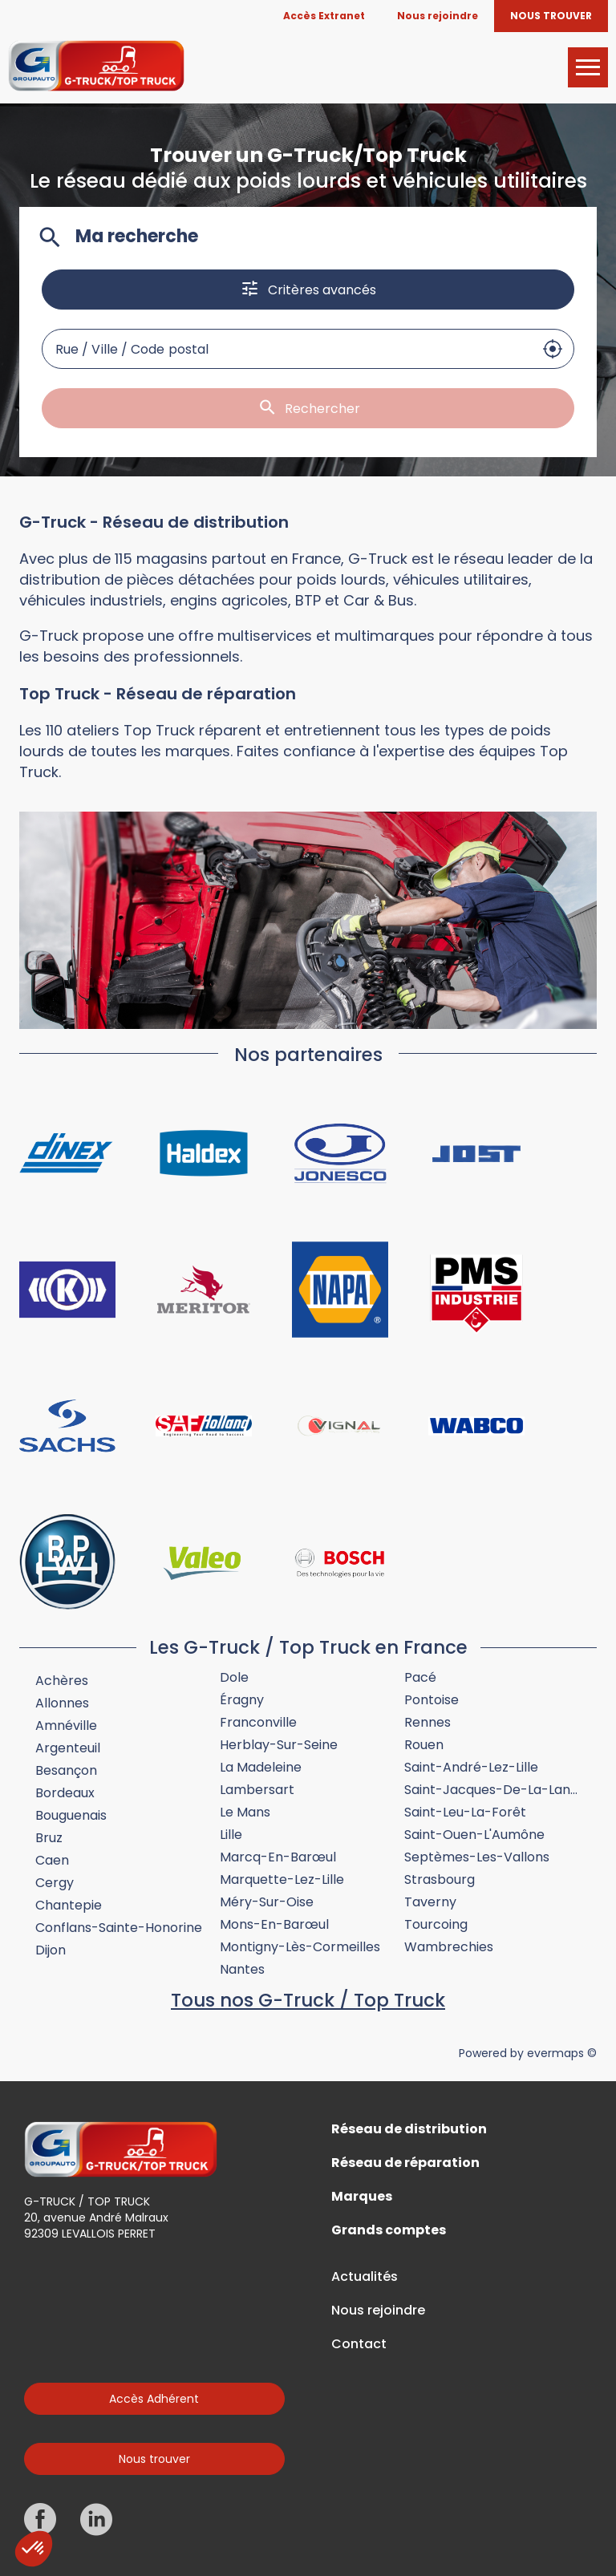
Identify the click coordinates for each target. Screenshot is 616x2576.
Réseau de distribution (409, 2129)
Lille (231, 1834)
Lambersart (257, 1789)
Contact (359, 2344)
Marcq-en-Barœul (278, 1857)
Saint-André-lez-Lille (471, 1767)
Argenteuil (67, 1748)
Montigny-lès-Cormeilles (300, 1947)
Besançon (66, 1770)
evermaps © (562, 2053)
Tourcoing (436, 1924)
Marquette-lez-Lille (282, 1879)
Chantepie (68, 1905)
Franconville (258, 1722)
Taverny (430, 1902)
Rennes (427, 1722)
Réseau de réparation (405, 2163)
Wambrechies (448, 1947)
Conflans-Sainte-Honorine (118, 1927)
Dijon (50, 1950)
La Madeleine (261, 1767)
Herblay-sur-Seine (279, 1745)
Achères (61, 1680)
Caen (52, 1860)
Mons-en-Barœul (274, 1924)
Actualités (364, 2277)
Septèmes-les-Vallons (476, 1857)
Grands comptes (388, 2230)
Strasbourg (439, 1879)
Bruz (49, 1838)
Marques (361, 2197)
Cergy (54, 1882)
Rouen (424, 1745)
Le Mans (245, 1812)
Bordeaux (65, 1793)
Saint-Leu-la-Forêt (465, 1812)
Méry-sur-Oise (267, 1902)
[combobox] (287, 349)
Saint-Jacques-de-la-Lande (495, 1789)
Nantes (242, 1969)
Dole (234, 1677)
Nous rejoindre (378, 2311)
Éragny (242, 1700)
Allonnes (62, 1703)
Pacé (420, 1677)
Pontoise (431, 1700)
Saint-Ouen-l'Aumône (474, 1834)
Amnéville (66, 1725)
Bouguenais (71, 1815)
